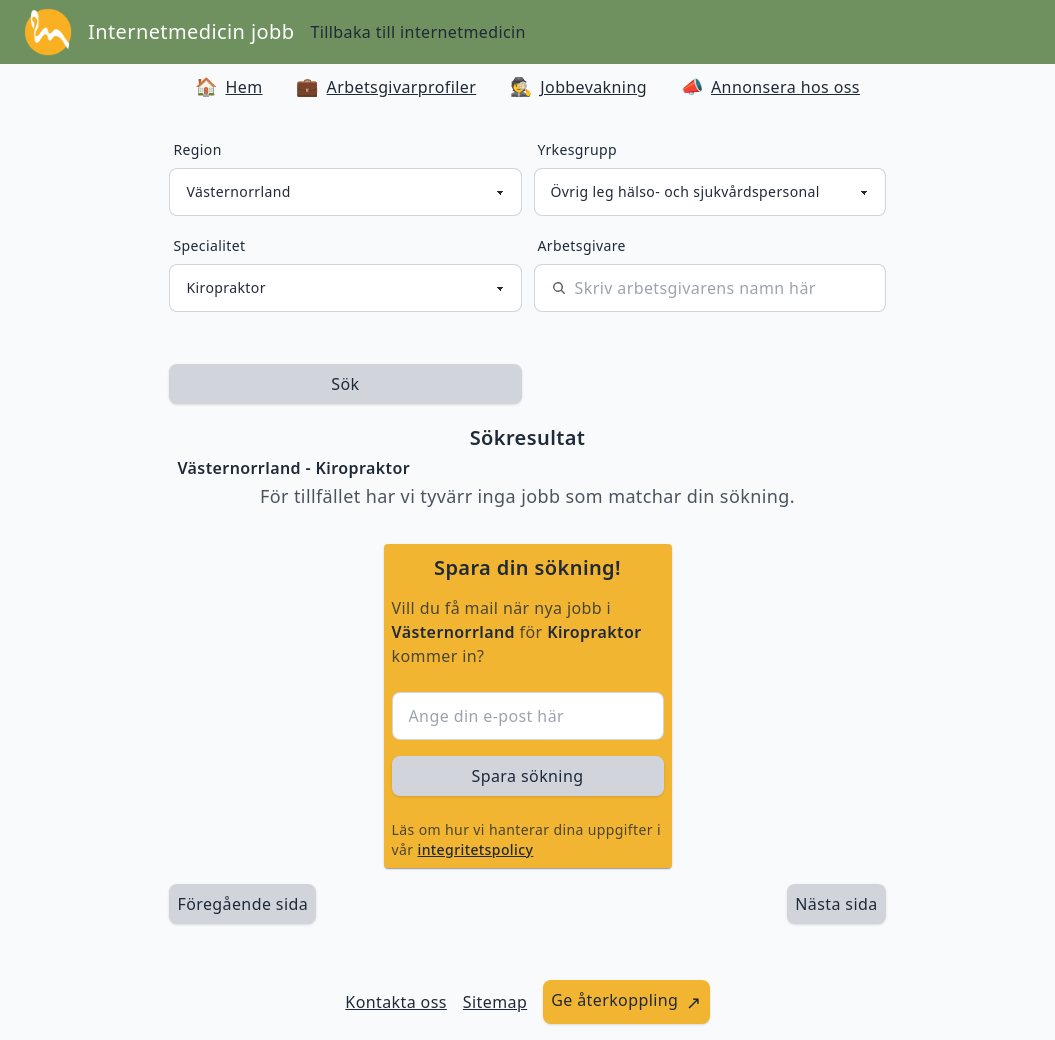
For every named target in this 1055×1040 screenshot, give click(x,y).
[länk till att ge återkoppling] (626, 1002)
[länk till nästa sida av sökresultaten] (836, 904)
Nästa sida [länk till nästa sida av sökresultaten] (836, 904)
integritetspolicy (476, 849)
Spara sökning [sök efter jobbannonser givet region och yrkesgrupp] (528, 776)
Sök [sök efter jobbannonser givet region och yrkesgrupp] (345, 384)
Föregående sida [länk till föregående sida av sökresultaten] (242, 904)
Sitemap (495, 1002)
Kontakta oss (396, 1002)
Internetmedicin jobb (191, 31)
